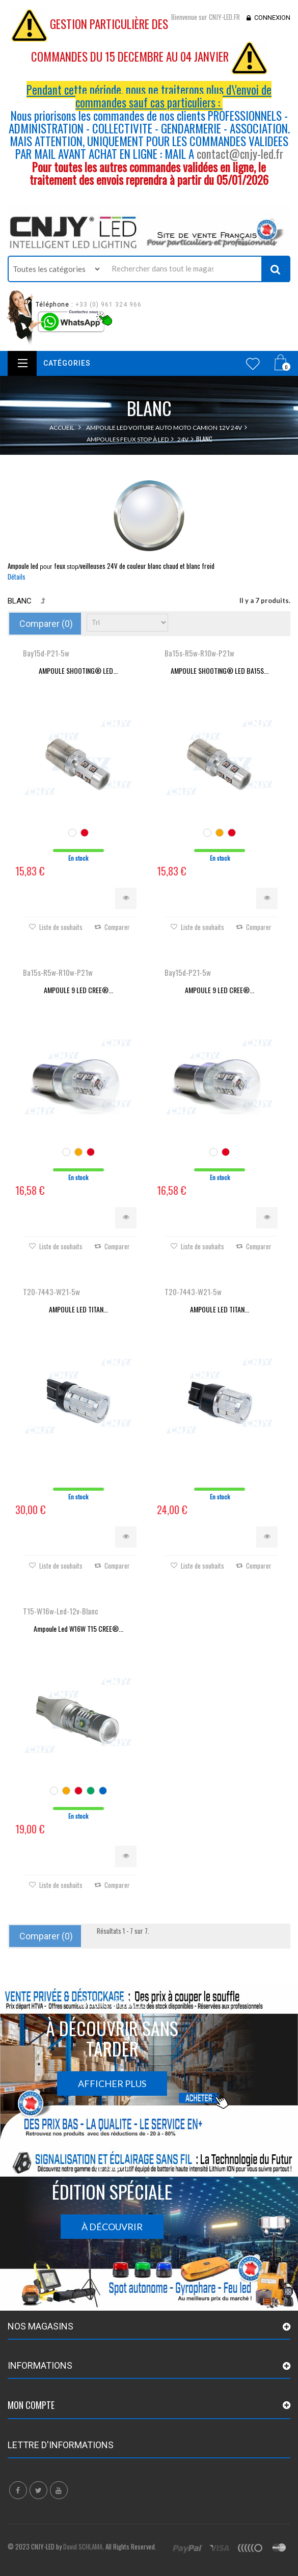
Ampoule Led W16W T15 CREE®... (78, 1628)
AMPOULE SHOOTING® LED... (78, 670)
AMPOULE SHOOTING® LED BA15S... (219, 670)
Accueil (61, 427)
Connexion (272, 17)
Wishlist (253, 363)
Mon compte (31, 2404)
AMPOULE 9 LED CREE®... (78, 989)
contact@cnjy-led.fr (240, 153)
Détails (16, 576)
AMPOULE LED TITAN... (78, 1309)
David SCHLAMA (82, 2546)
